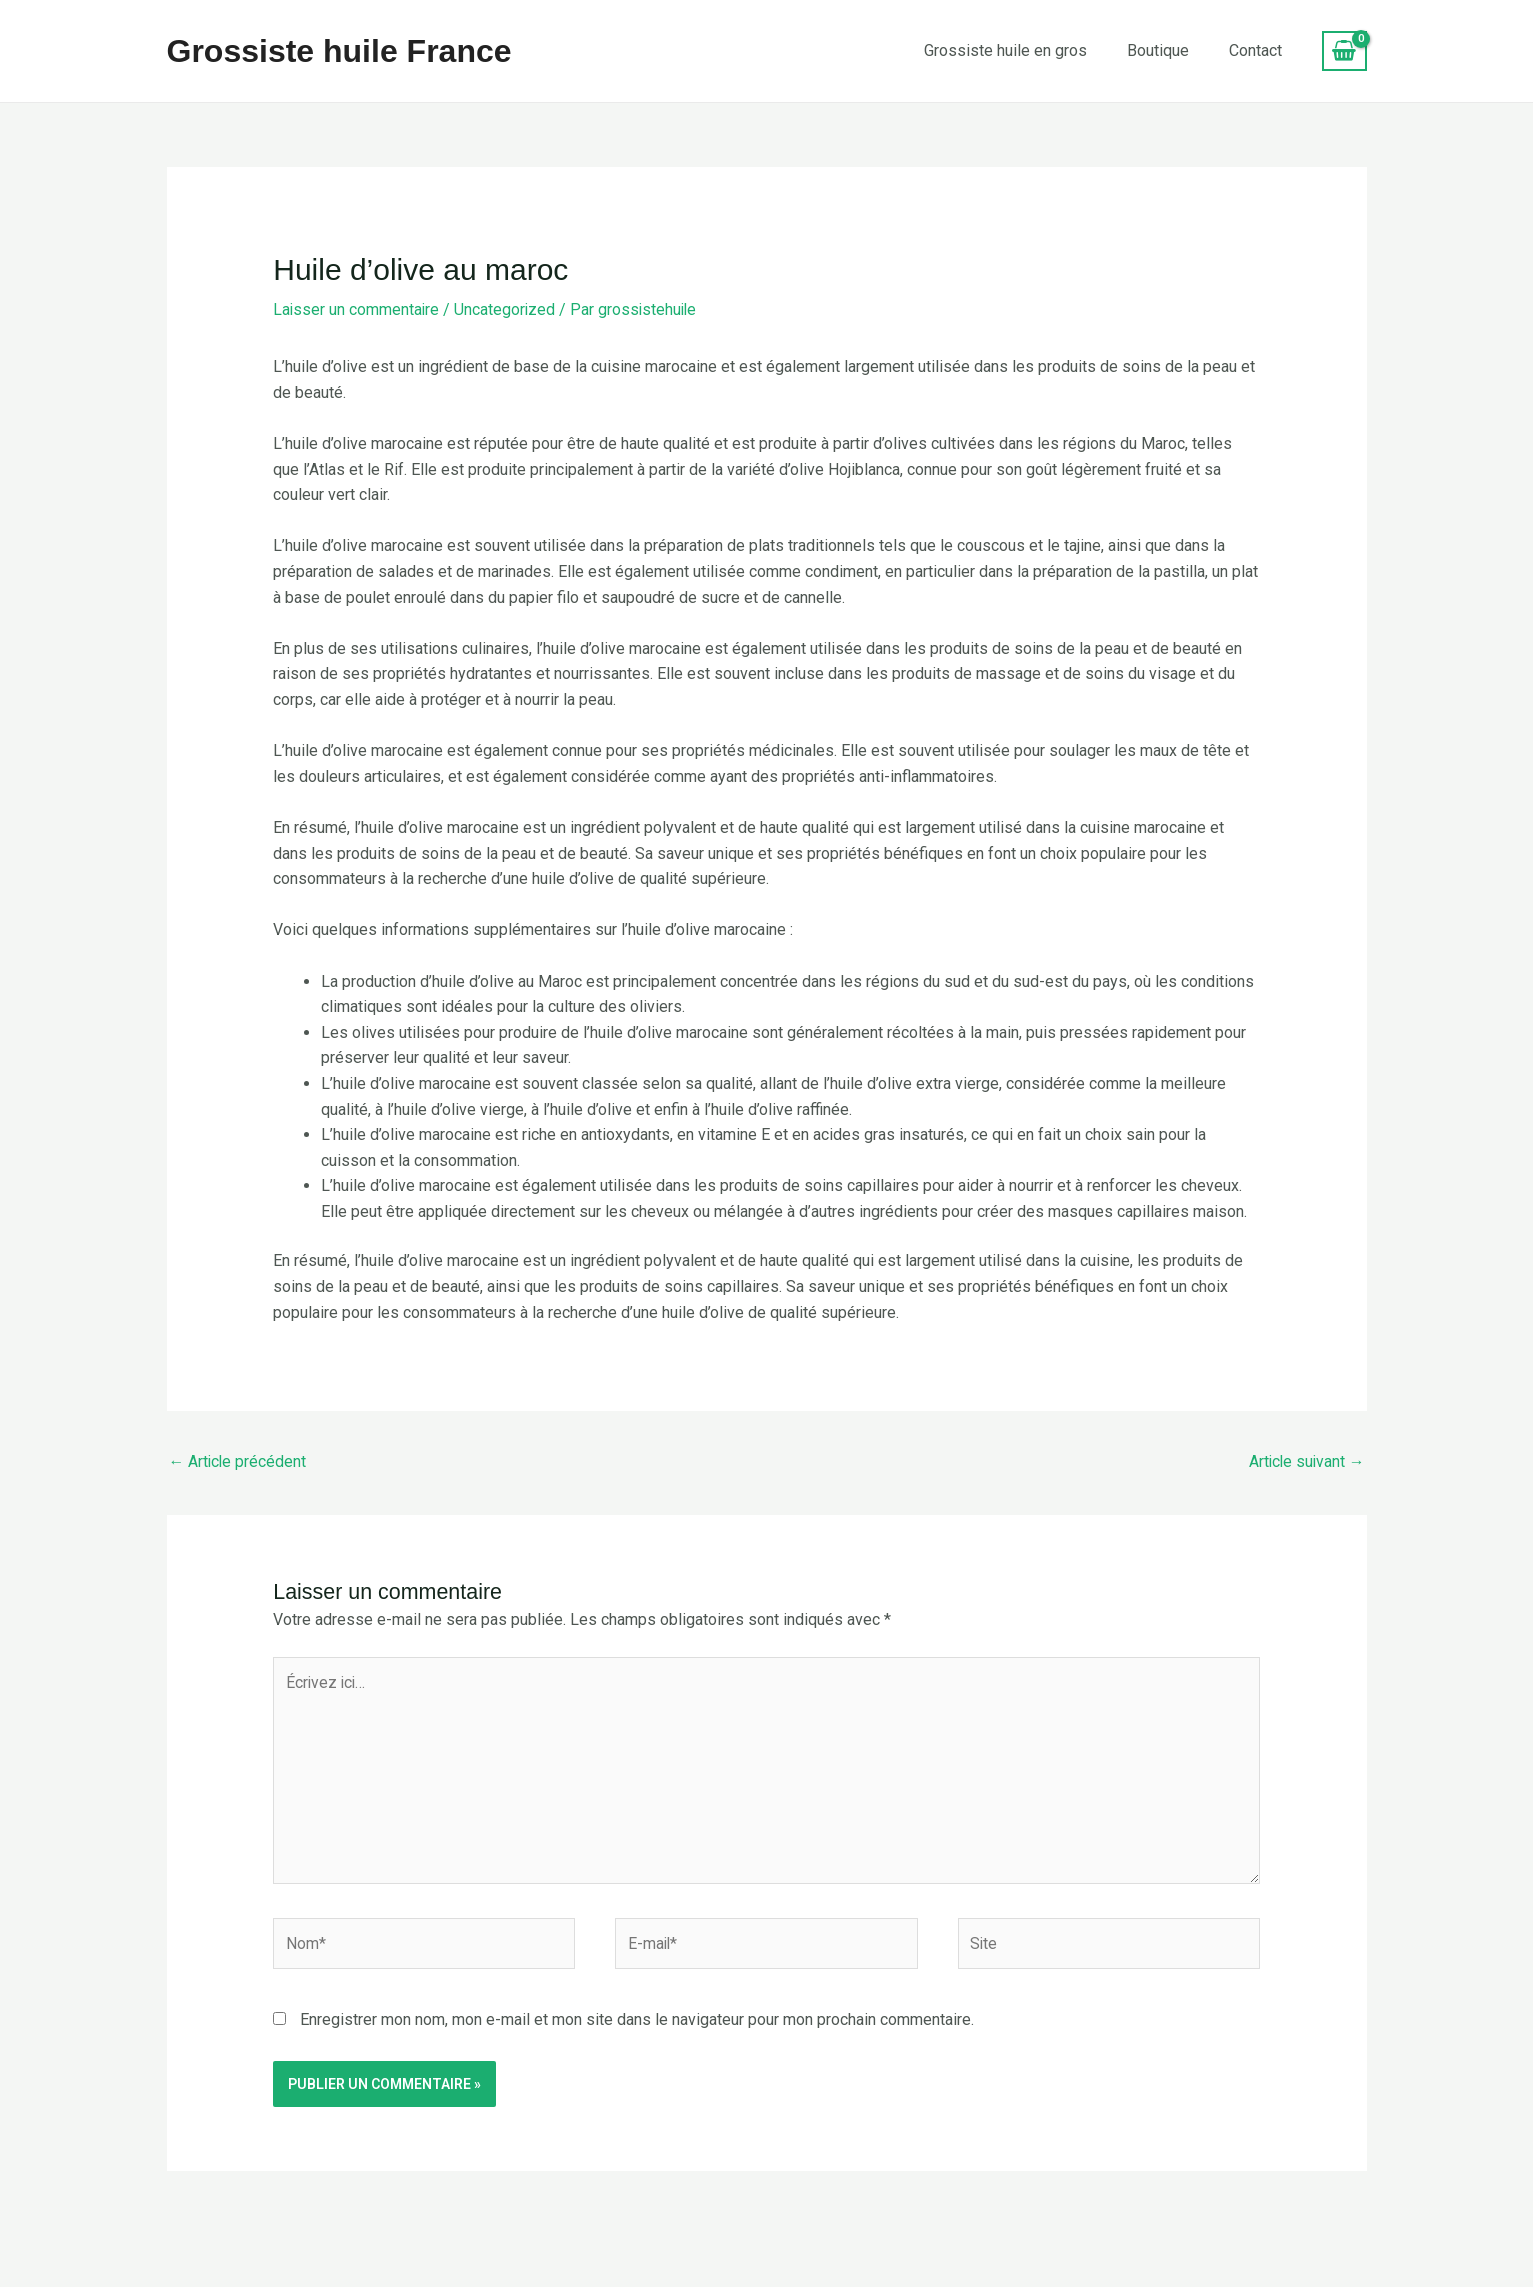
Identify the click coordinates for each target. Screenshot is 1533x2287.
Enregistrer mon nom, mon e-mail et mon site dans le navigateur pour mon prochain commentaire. (637, 2023)
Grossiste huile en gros (1005, 50)
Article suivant (1305, 1460)
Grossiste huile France (339, 51)
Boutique (1158, 50)
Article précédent (239, 1460)
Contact (1255, 50)
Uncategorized (507, 309)
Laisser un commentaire (357, 309)
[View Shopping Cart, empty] (1344, 51)
